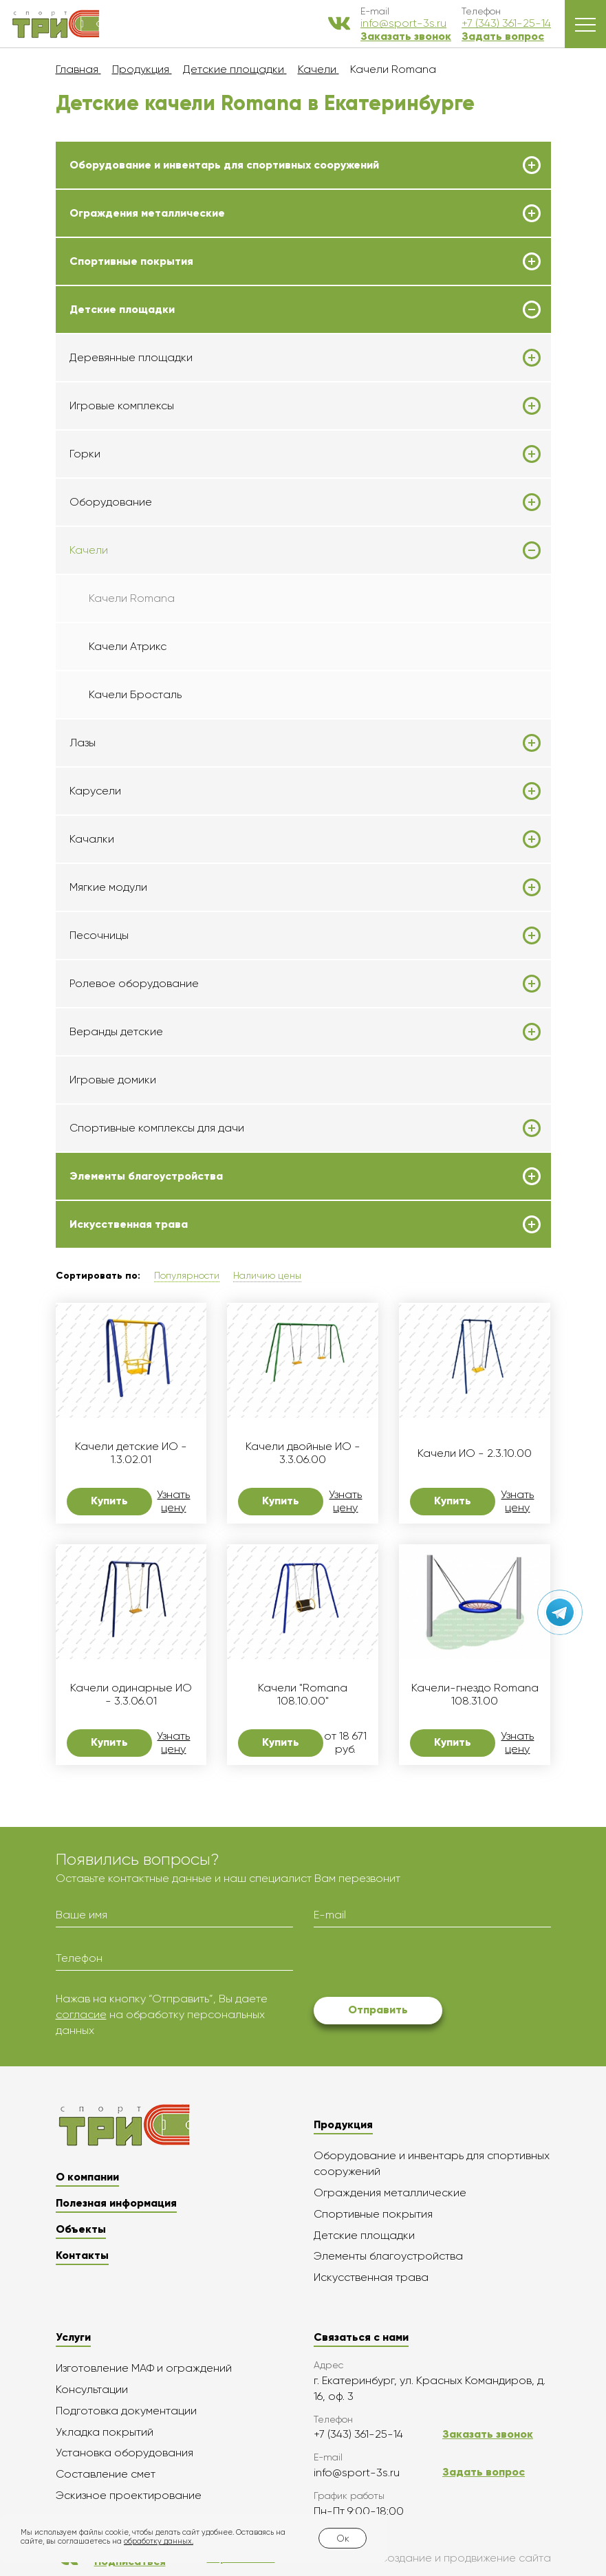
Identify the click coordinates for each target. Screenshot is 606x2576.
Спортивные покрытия (131, 261)
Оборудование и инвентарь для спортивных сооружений (224, 165)
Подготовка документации (126, 2410)
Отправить (378, 2009)
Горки (84, 454)
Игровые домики (112, 1079)
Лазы (82, 743)
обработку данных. (158, 2541)
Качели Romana (132, 598)
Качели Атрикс (127, 646)
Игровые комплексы (121, 406)
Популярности (186, 1275)
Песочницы (99, 935)
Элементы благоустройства (146, 1176)
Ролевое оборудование (134, 983)
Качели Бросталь (135, 694)
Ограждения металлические (147, 213)
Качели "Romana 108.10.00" (302, 1694)
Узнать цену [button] (173, 1501)
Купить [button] (109, 1500)
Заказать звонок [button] (405, 36)
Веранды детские (116, 1032)
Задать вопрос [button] (503, 36)
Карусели (95, 791)
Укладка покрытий (104, 2431)
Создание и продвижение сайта (433, 2558)
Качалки (91, 839)
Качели (88, 550)
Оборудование (110, 502)
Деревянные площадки (131, 357)
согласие (81, 2014)
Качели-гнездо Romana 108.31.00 (475, 1694)
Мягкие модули (108, 887)
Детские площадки (122, 309)
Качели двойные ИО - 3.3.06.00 (303, 1452)
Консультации (92, 2389)
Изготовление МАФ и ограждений (144, 2367)
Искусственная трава (128, 1224)
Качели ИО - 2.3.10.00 (475, 1453)
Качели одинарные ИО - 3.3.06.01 (131, 1694)
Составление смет (105, 2473)
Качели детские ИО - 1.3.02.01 (131, 1452)
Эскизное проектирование (129, 2495)
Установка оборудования (124, 2452)
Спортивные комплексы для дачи (156, 1128)
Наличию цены (267, 1275)
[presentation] (418, 1964)
